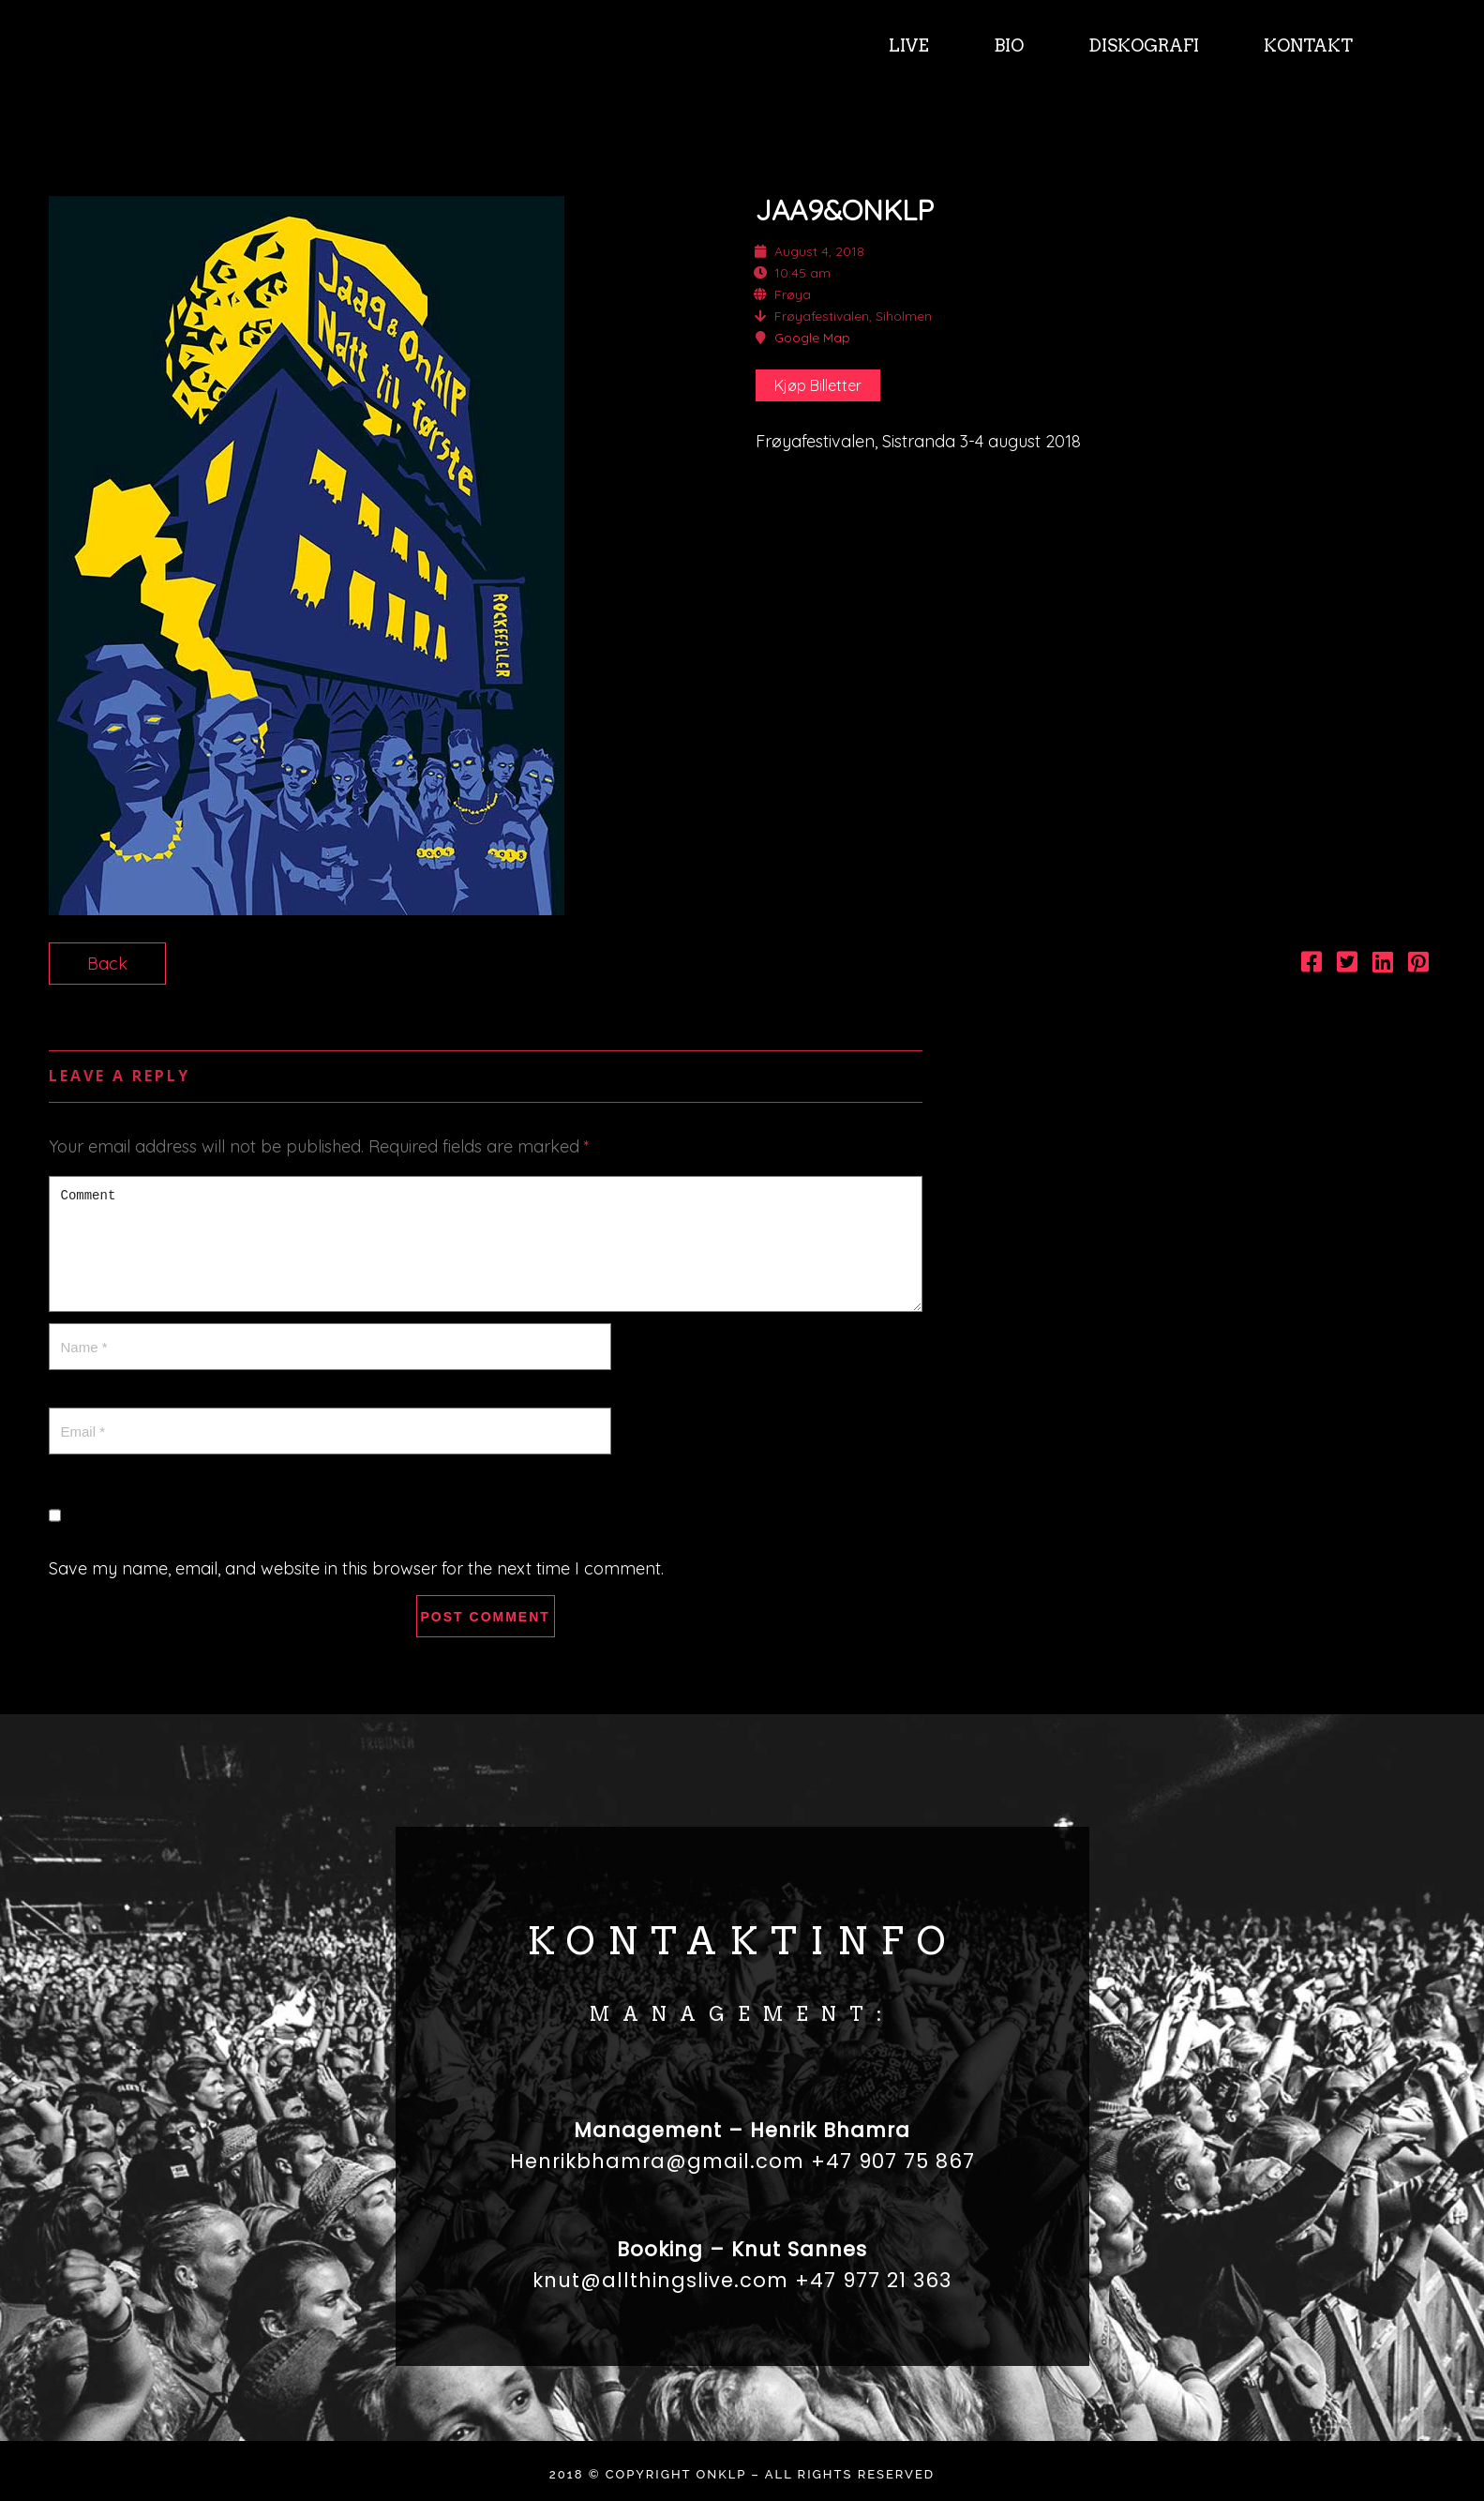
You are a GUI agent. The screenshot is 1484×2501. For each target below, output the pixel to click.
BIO (1007, 45)
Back (107, 963)
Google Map (812, 337)
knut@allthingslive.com (660, 2280)
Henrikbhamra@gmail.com (657, 2161)
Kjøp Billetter (818, 385)
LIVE (907, 45)
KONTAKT (1306, 45)
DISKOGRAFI (1142, 45)
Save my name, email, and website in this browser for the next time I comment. (356, 1568)
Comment (485, 1244)
